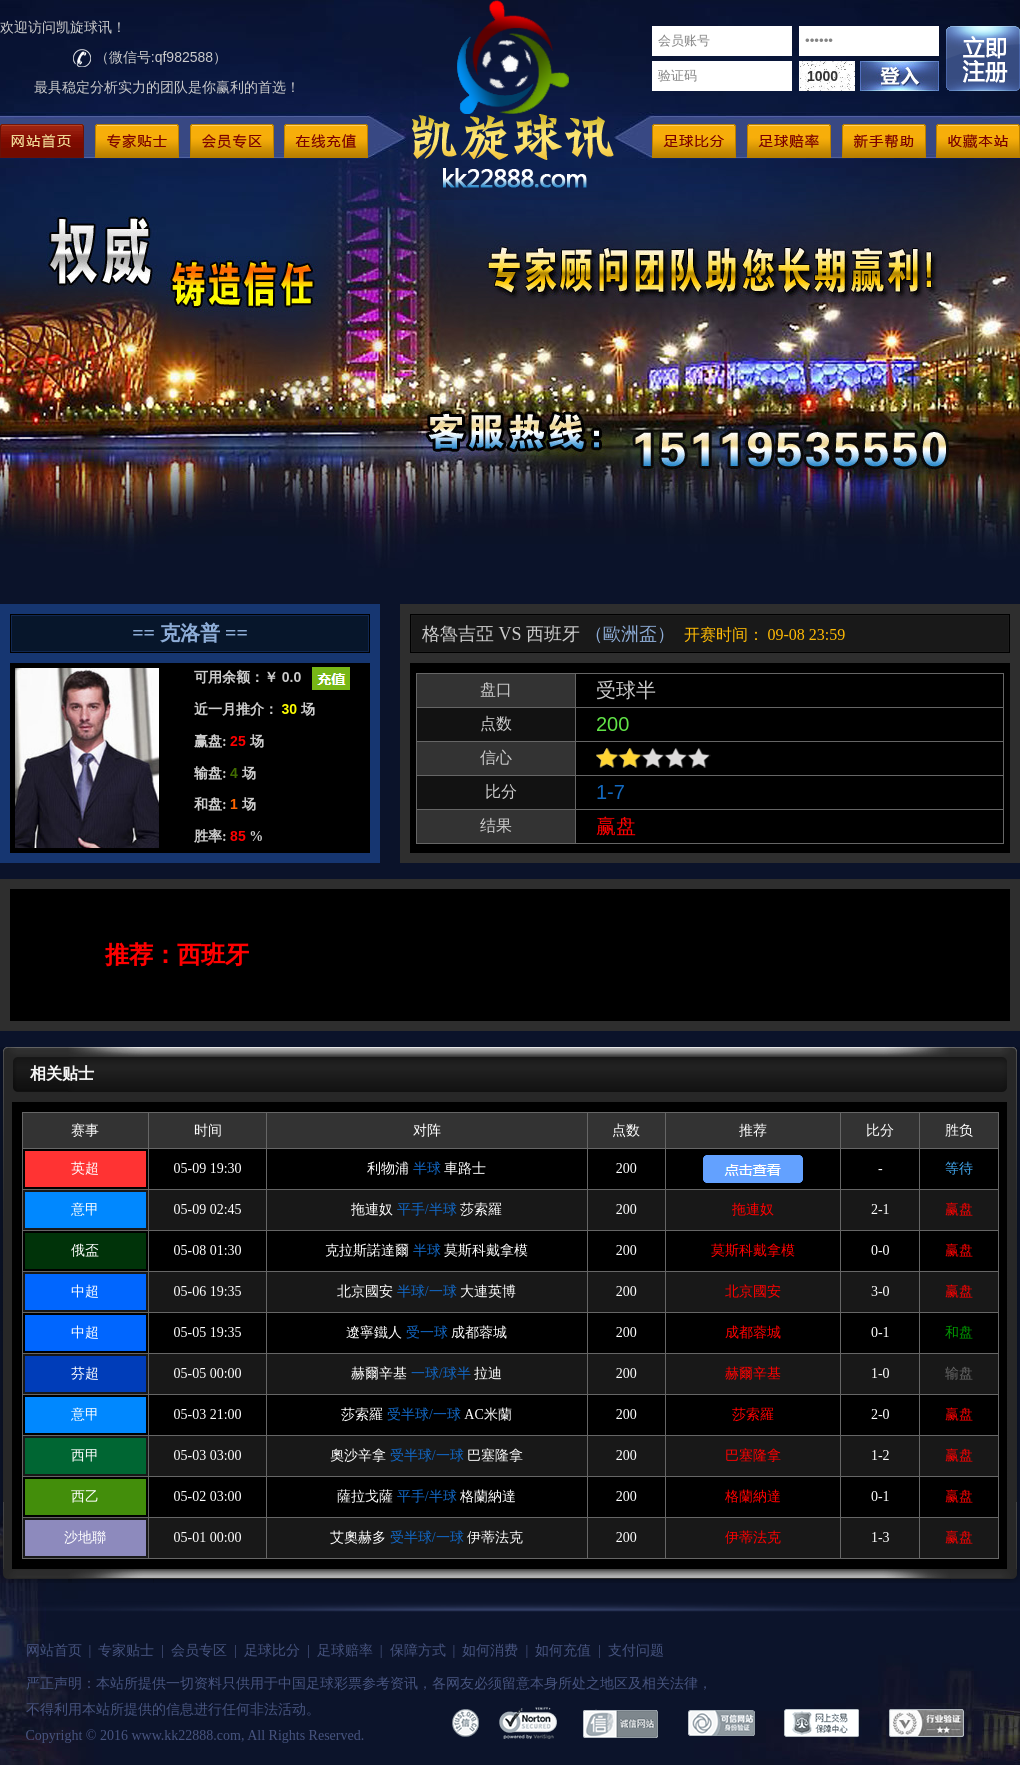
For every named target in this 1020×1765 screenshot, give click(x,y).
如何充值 (563, 1650)
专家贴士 (126, 1650)
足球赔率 (345, 1650)
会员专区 (199, 1650)
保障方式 (418, 1650)
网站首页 (54, 1650)
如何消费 (490, 1650)
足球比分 (272, 1650)
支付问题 (636, 1650)
